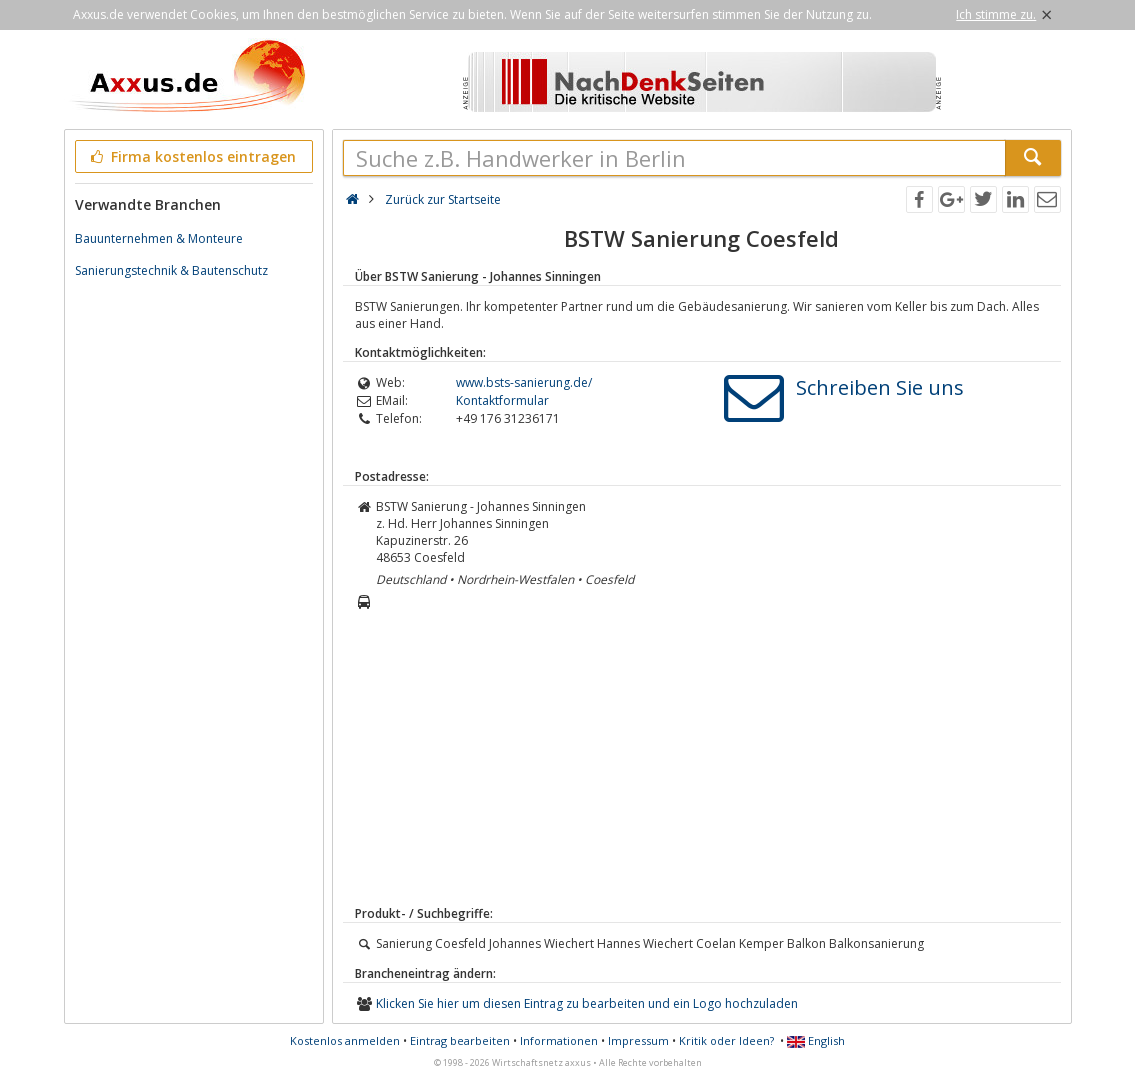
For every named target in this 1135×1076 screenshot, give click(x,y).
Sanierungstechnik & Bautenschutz (171, 270)
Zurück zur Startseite (443, 199)
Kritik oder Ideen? (726, 1040)
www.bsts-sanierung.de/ (524, 382)
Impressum (638, 1040)
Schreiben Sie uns (880, 387)
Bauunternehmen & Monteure (159, 238)
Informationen (559, 1040)
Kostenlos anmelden (345, 1040)
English (816, 1040)
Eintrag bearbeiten (460, 1040)
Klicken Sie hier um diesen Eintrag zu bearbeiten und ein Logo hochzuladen (587, 1003)
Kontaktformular (502, 400)
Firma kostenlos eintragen (192, 156)
